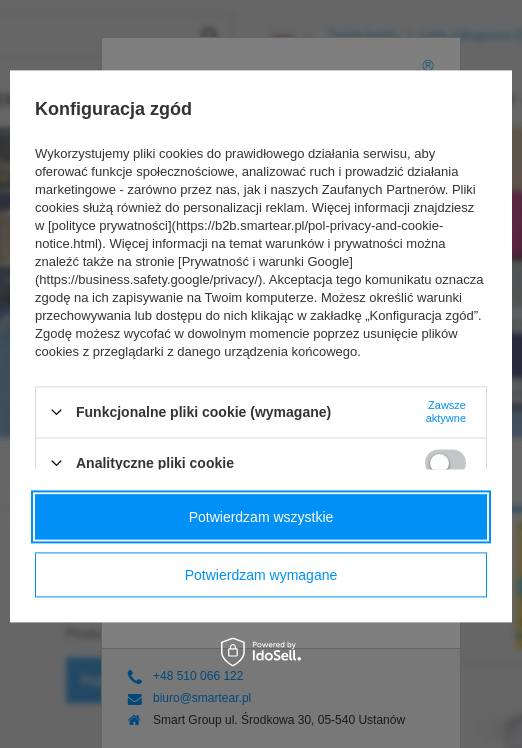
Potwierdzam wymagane (261, 575)
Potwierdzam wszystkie (261, 517)
